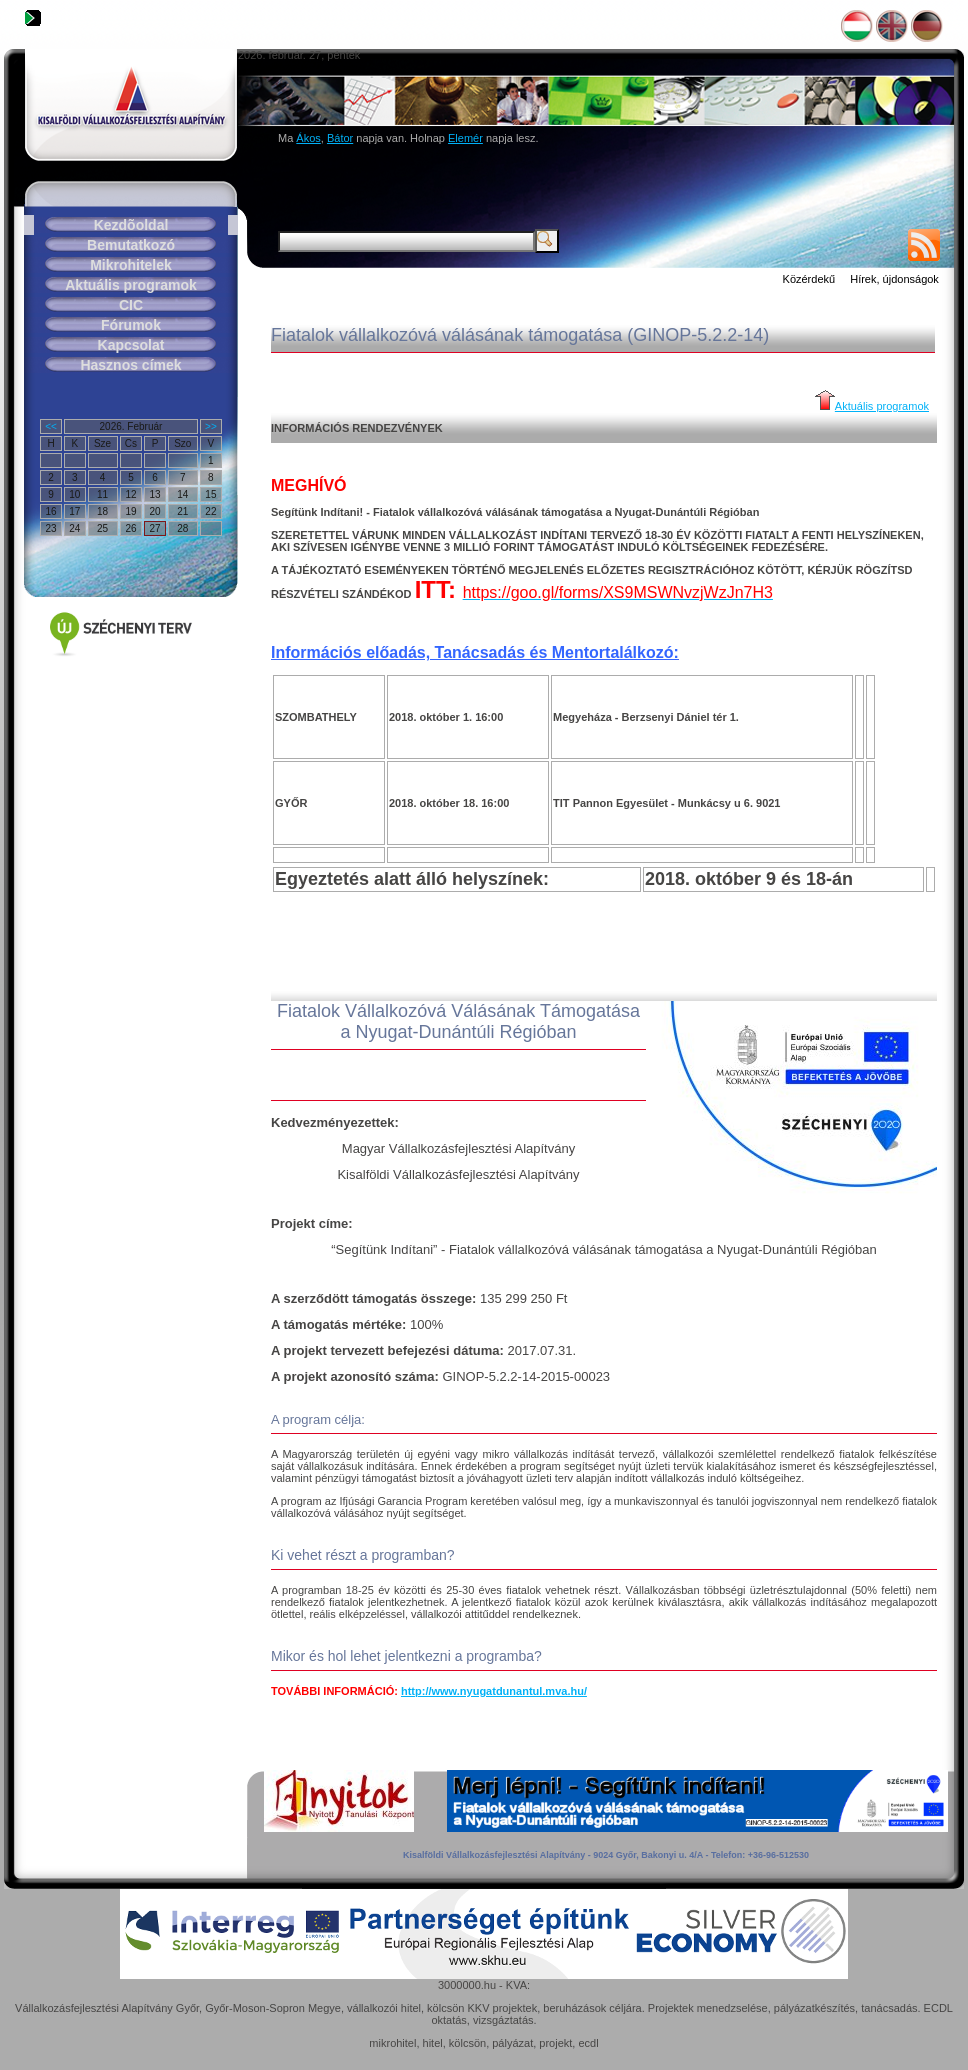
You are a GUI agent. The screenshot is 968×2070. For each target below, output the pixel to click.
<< (51, 426)
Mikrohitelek (131, 265)
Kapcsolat (131, 345)
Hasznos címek (130, 365)
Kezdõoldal (131, 225)
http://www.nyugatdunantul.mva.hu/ (494, 1691)
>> (211, 426)
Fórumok (131, 325)
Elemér (465, 138)
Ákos (308, 138)
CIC (131, 305)
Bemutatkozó (131, 245)
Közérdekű (809, 279)
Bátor (340, 138)
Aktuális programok (130, 285)
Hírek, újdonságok (894, 279)
